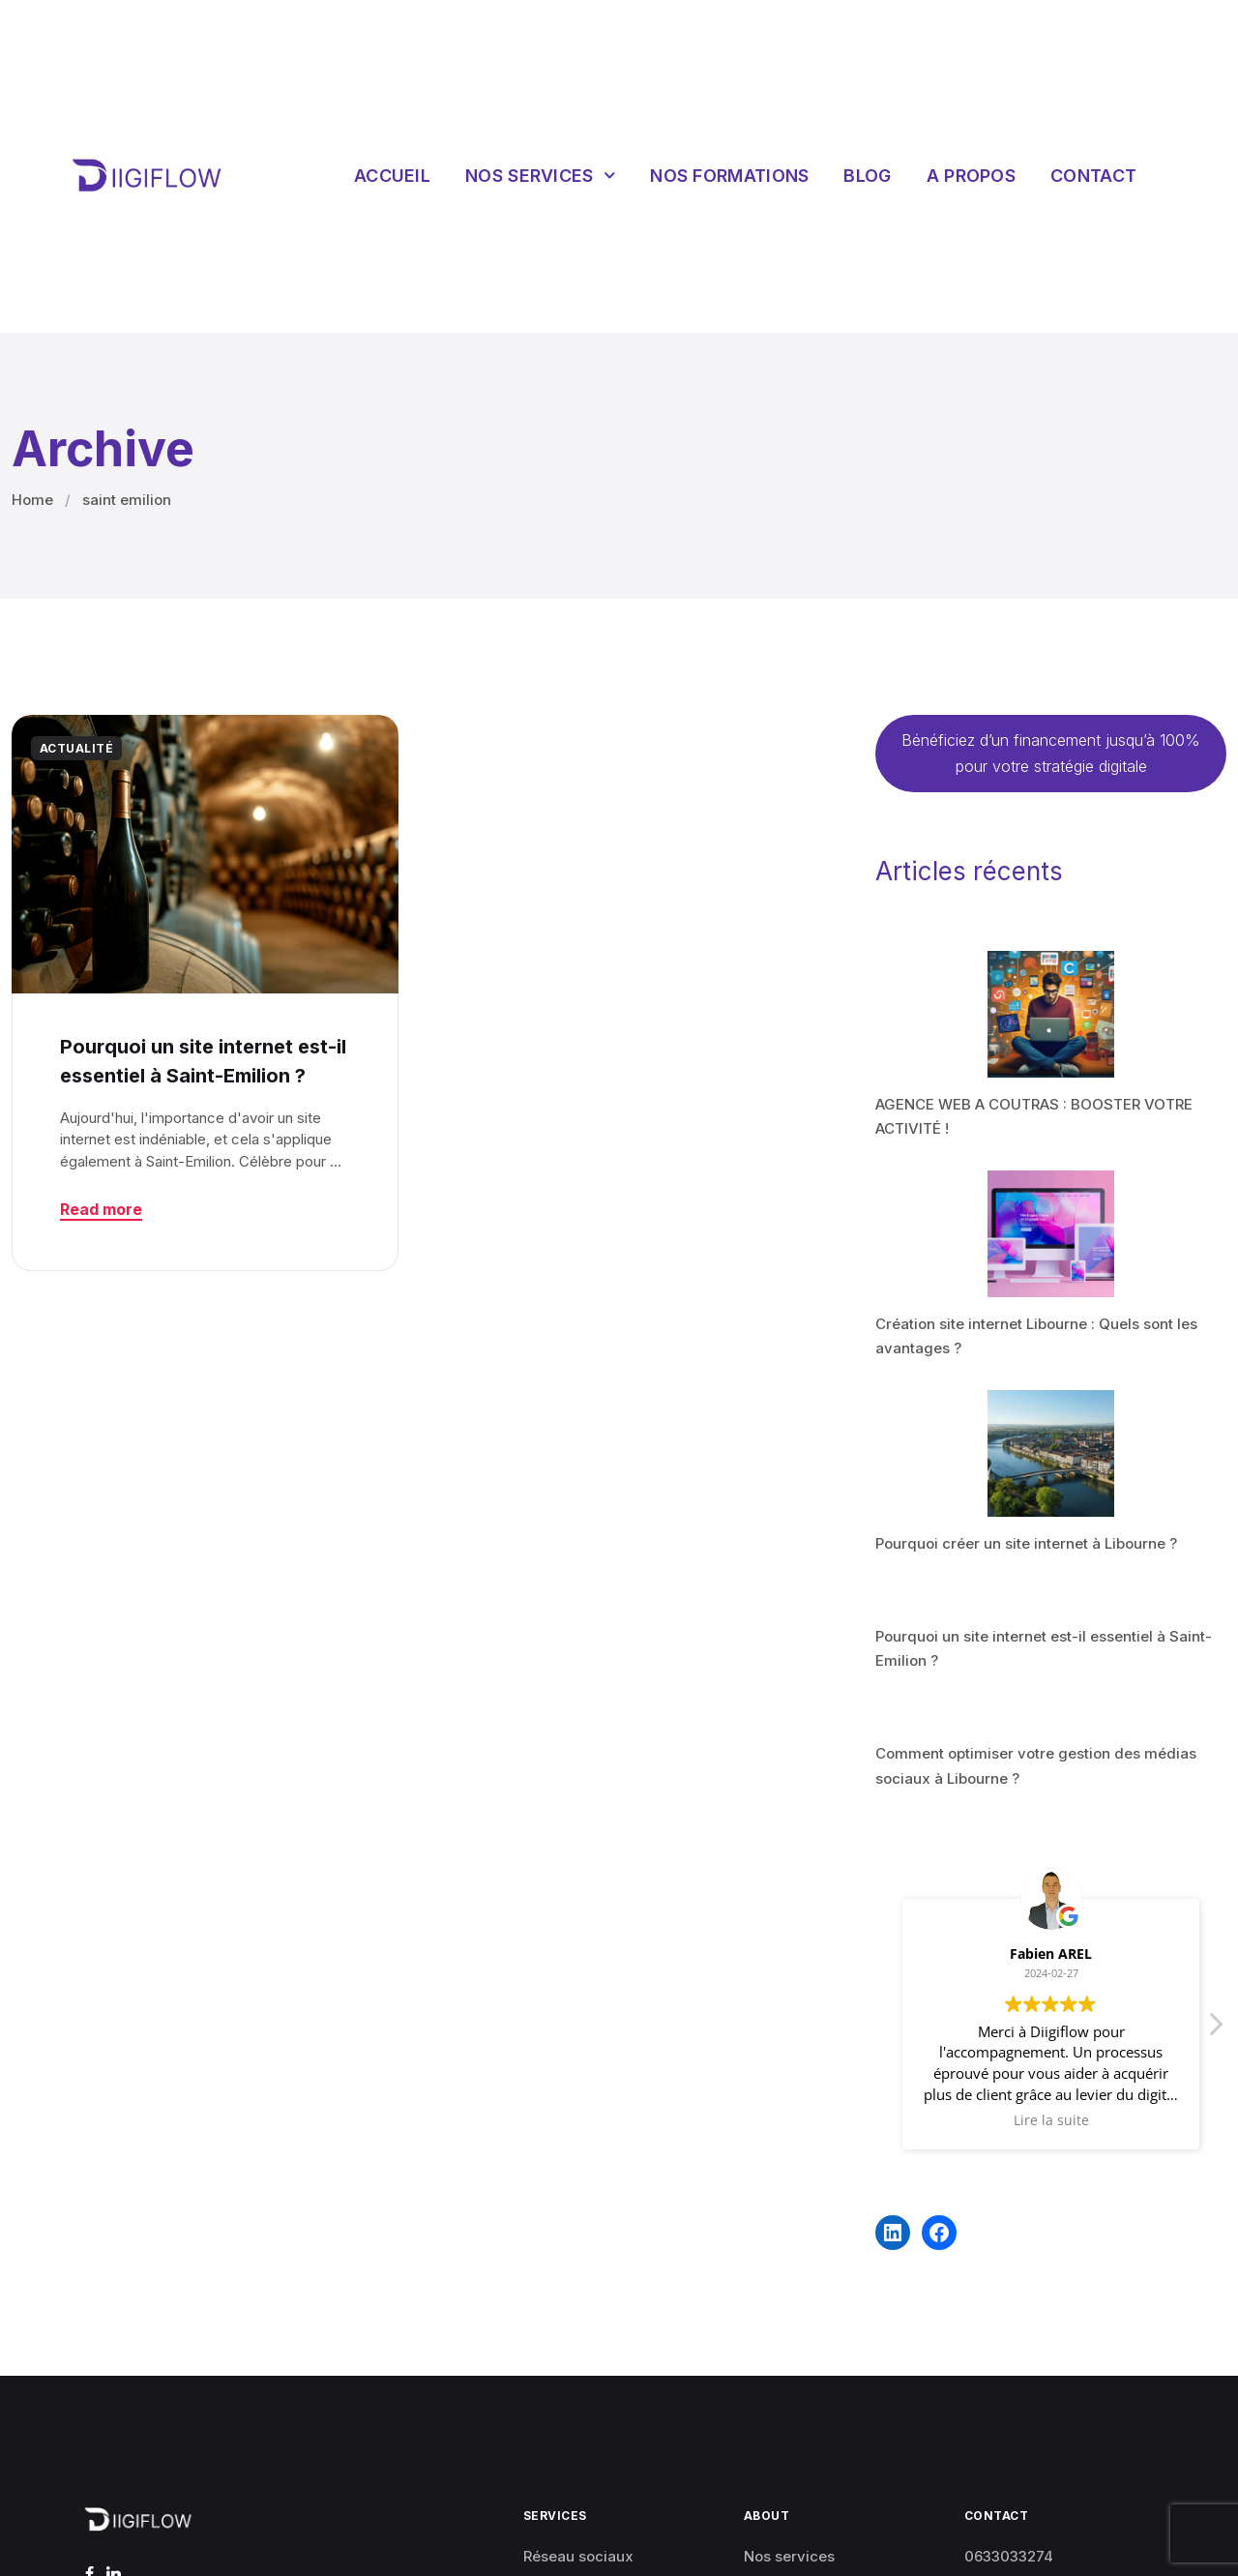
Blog (867, 175)
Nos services (540, 176)
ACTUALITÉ (76, 748)
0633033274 (1008, 2556)
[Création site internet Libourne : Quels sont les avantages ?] (1050, 1233)
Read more (101, 1209)
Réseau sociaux (578, 2556)
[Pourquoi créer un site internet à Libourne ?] (1050, 1453)
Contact (1093, 175)
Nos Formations (729, 175)
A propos (971, 175)
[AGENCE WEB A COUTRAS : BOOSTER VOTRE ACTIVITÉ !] (1050, 1014)
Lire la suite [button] (1051, 2120)
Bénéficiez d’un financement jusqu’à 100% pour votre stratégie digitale (1050, 753)
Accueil (392, 175)
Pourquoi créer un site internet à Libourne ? (1026, 1543)
